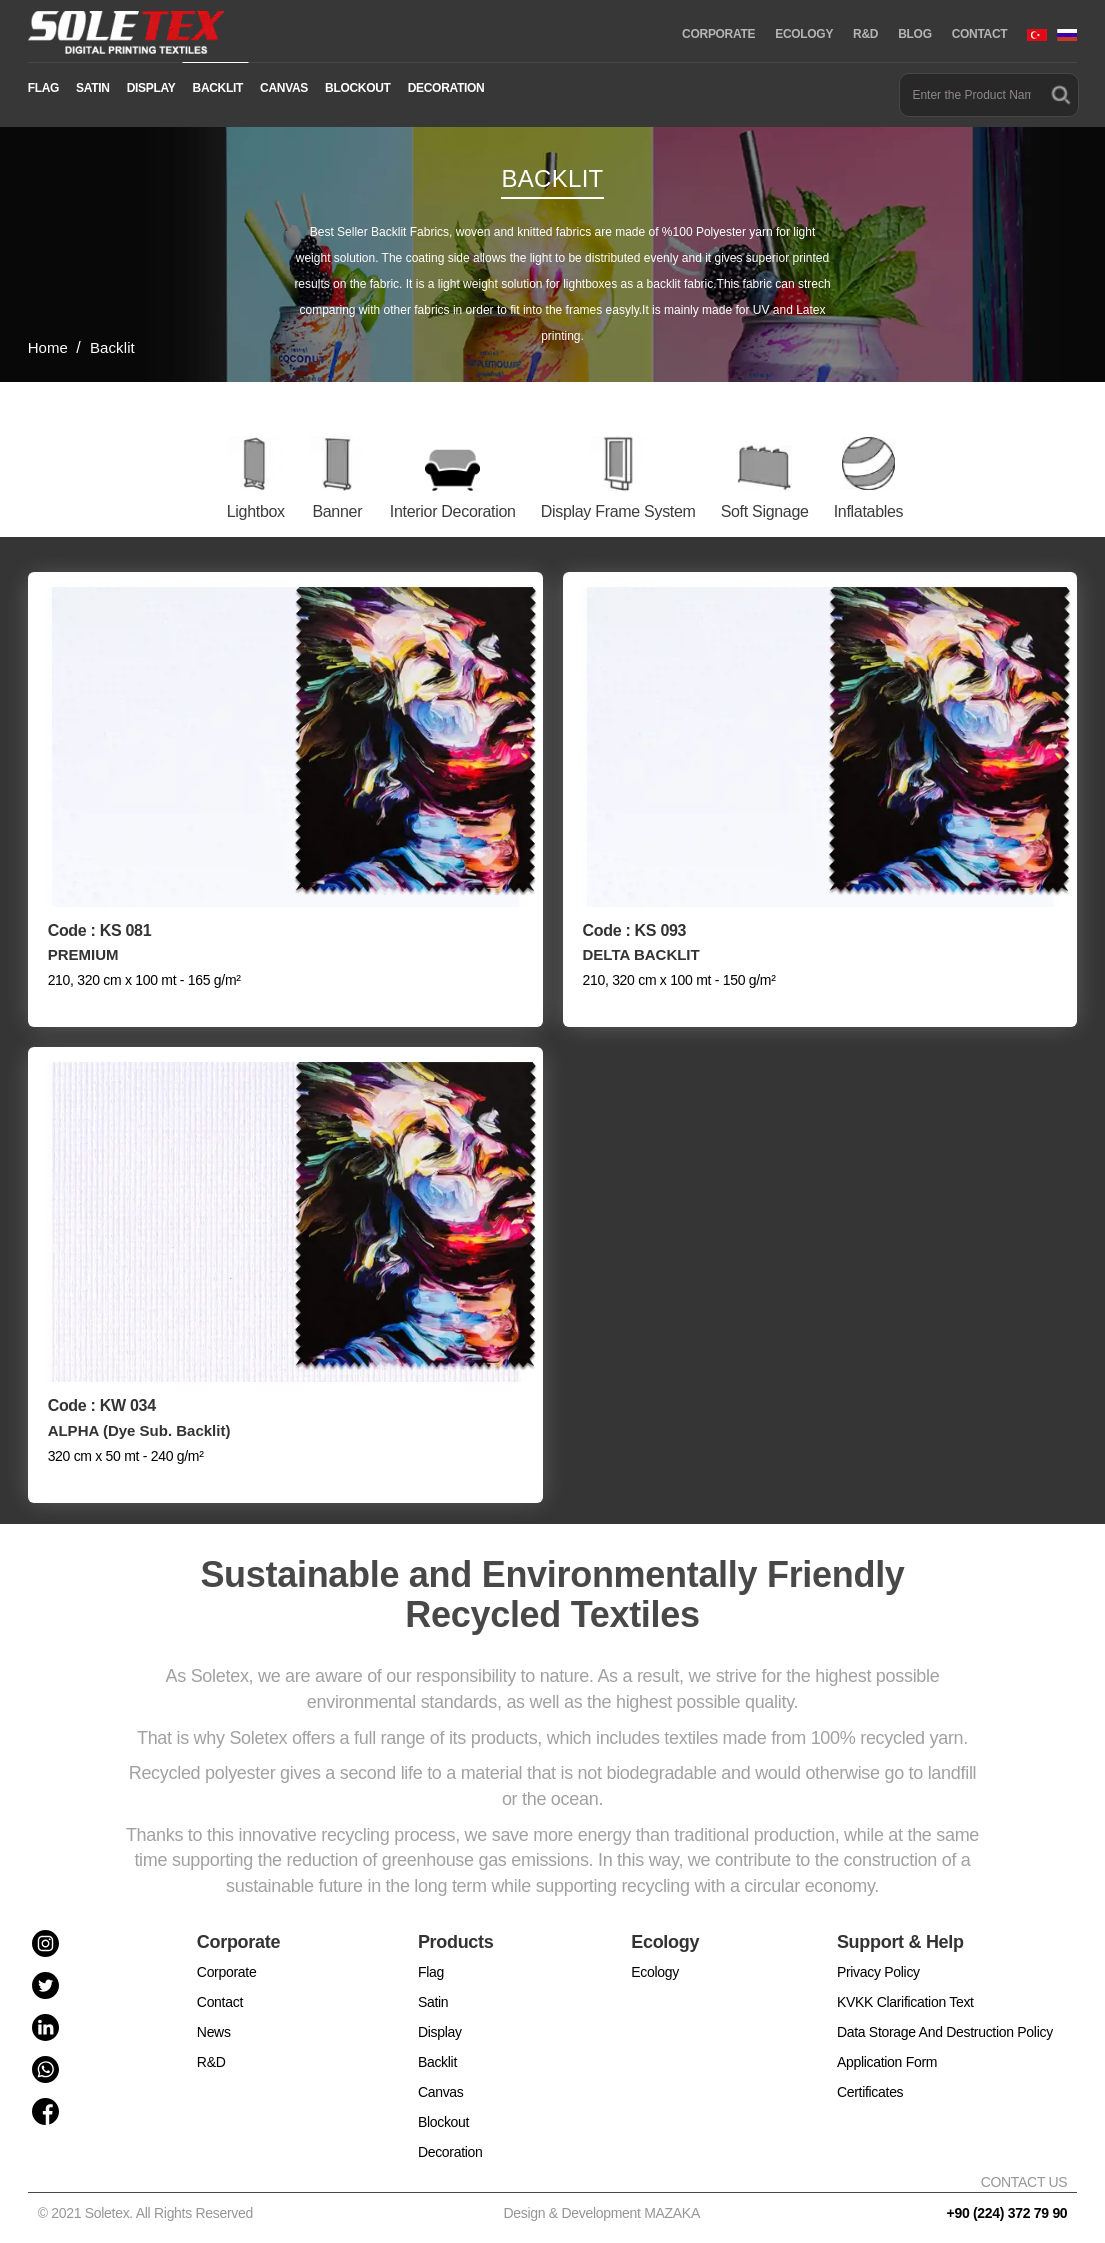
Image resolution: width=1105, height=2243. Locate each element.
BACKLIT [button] (218, 88)
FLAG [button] (43, 88)
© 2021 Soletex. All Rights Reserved (149, 2198)
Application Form (887, 2047)
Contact (220, 1987)
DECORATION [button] (446, 88)
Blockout (443, 2107)
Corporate (227, 1957)
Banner (337, 511)
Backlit (437, 2047)
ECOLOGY (804, 34)
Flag (431, 1957)
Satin (433, 1987)
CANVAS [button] (284, 88)
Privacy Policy (878, 1957)
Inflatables (869, 511)
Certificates (870, 2077)
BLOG (914, 34)
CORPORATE (718, 34)
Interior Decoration (453, 511)
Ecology (655, 1957)
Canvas (441, 2077)
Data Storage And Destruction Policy (945, 2017)
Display (440, 2017)
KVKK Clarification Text (905, 1987)
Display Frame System (618, 511)
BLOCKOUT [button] (358, 88)
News (214, 2017)
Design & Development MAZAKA (601, 2198)
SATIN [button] (93, 88)
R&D (865, 34)
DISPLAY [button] (151, 88)
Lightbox (256, 511)
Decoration (450, 2137)
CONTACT (980, 34)
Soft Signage (765, 511)
